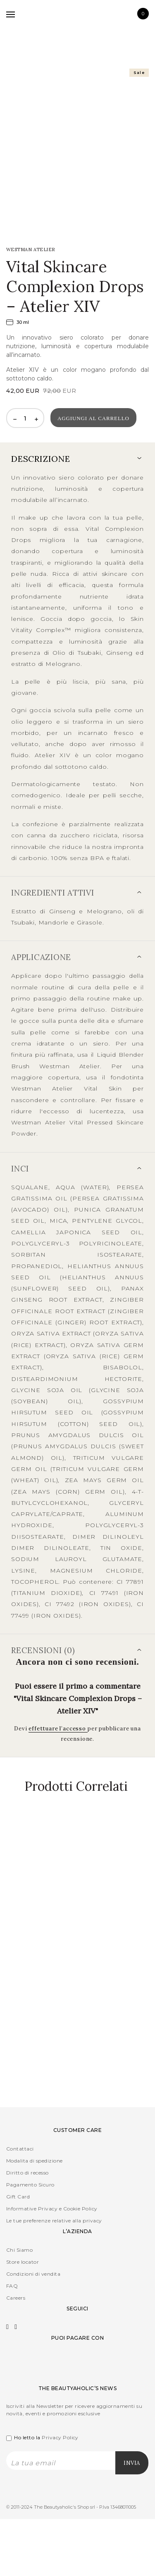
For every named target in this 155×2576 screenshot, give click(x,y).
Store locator (22, 2262)
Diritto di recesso (27, 2173)
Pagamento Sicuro (30, 2185)
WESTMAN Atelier (30, 249)
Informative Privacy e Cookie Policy (52, 2208)
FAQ (12, 2286)
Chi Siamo (19, 2250)
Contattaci (20, 2149)
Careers (15, 2298)
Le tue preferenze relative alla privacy (54, 2220)
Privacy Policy (60, 2437)
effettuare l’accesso (58, 1728)
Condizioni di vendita (33, 2274)
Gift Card (18, 2196)
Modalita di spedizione (34, 2161)
